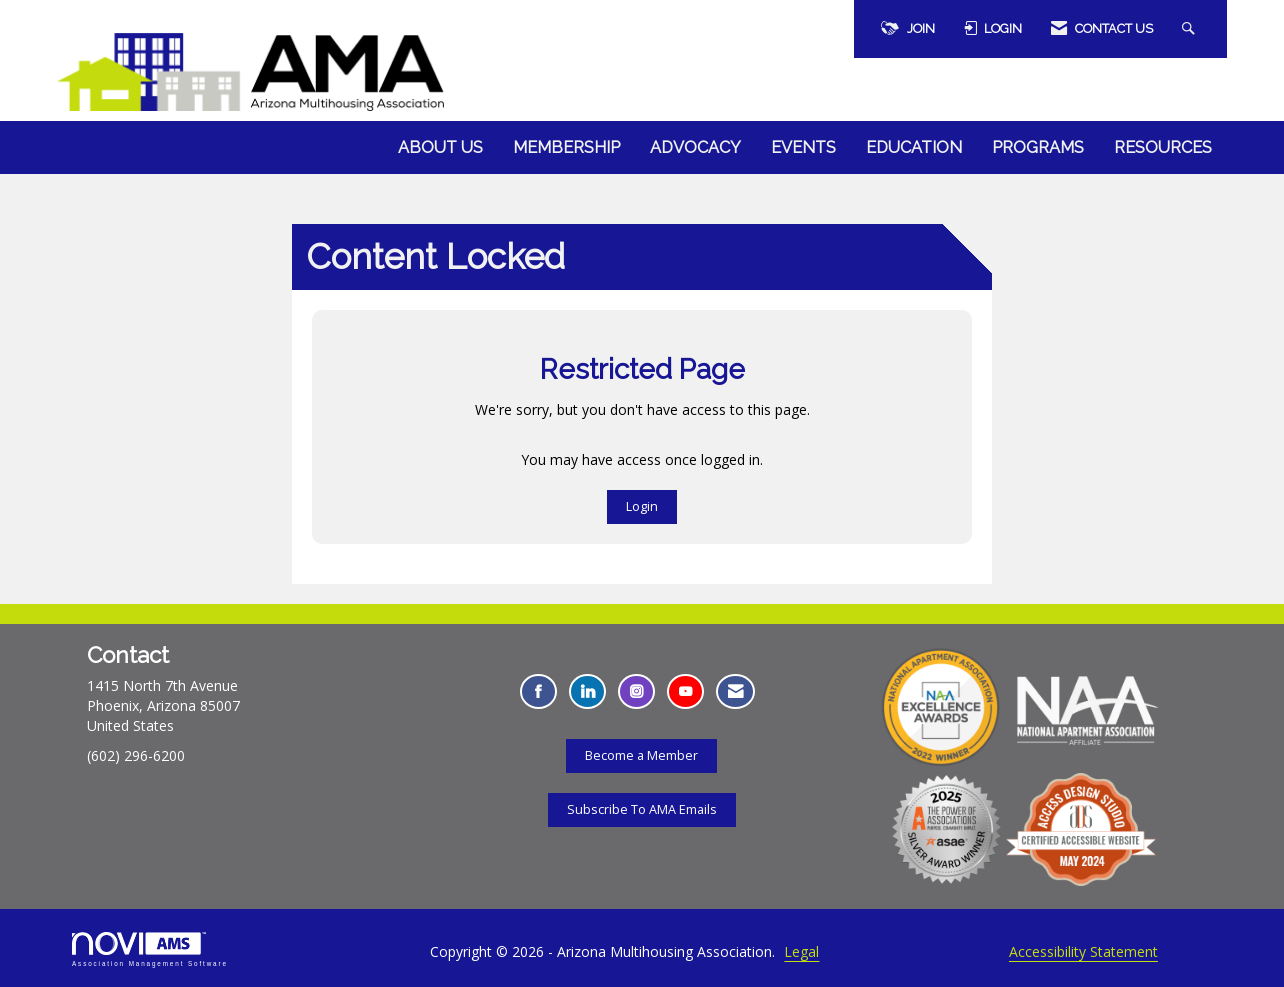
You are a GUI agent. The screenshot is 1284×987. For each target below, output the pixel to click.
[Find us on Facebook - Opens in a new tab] (538, 691)
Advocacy (695, 147)
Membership (566, 147)
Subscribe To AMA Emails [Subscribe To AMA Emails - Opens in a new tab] (642, 809)
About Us (440, 147)
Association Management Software (150, 949)
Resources (1163, 147)
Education (914, 147)
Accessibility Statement (1083, 951)
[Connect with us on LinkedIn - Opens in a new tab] (587, 691)
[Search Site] (1191, 29)
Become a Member (641, 755)
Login (642, 506)
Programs (1038, 147)
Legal (801, 951)
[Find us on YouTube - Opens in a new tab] (685, 691)
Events (803, 147)
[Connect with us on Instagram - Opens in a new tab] (636, 691)
